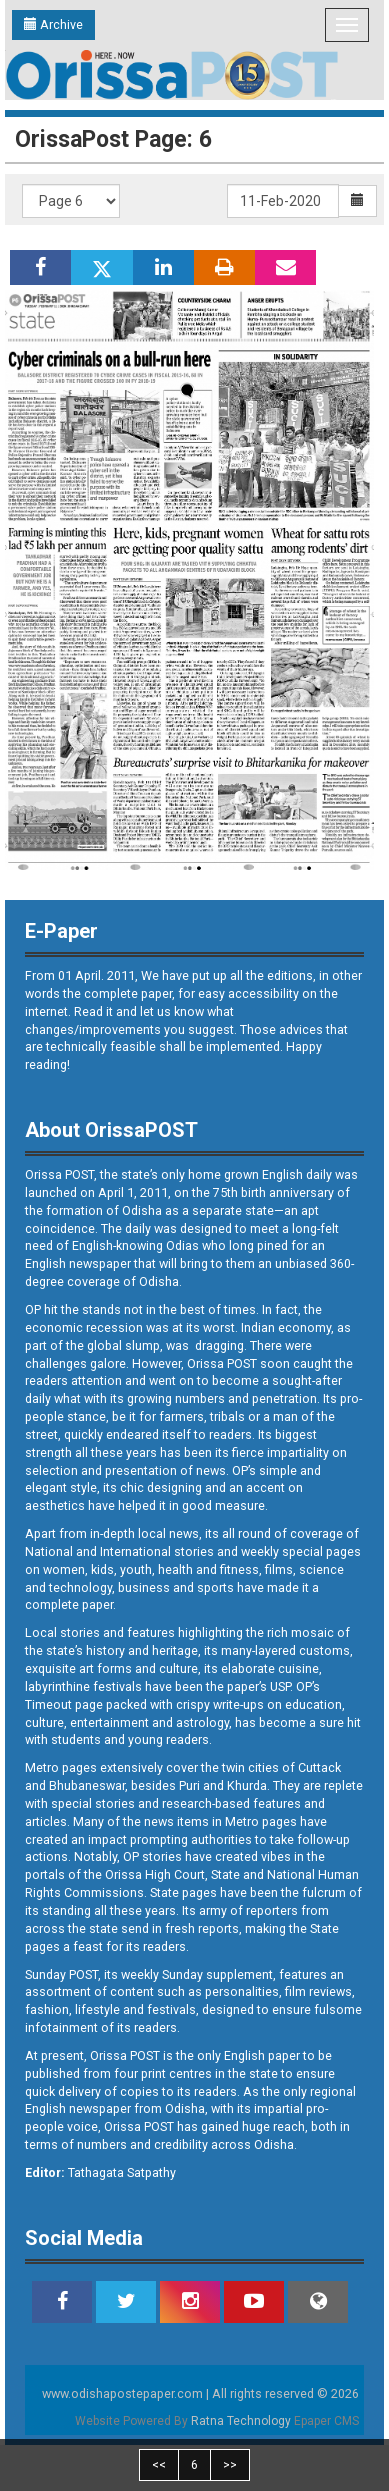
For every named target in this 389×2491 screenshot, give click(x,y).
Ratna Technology (241, 2421)
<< (159, 2464)
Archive (53, 24)
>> (230, 2464)
